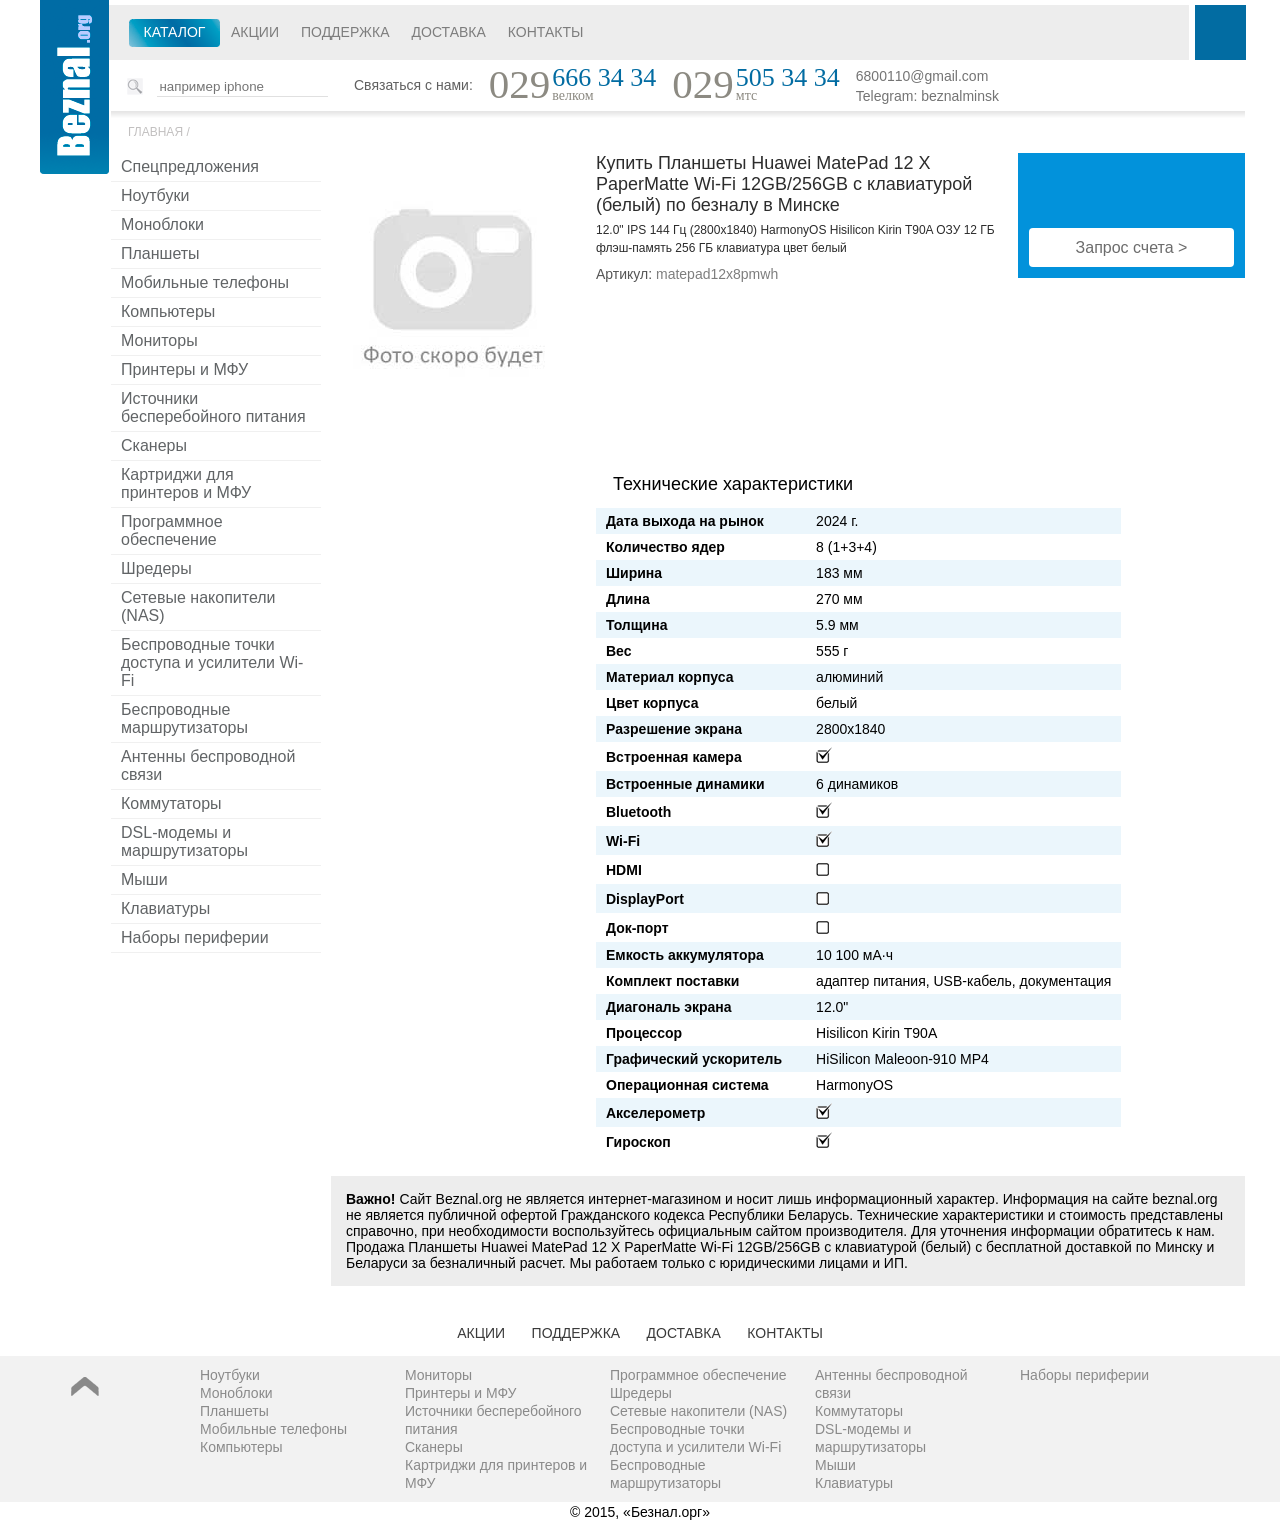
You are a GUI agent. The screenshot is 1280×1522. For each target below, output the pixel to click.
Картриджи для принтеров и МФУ (186, 483)
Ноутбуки (155, 195)
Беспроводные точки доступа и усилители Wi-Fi (212, 662)
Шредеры (156, 568)
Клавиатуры (165, 908)
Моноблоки (162, 224)
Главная (155, 132)
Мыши (144, 879)
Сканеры (154, 445)
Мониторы (159, 340)
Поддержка (345, 32)
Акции (255, 32)
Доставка (449, 32)
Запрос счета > (1132, 247)
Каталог (175, 32)
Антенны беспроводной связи (208, 765)
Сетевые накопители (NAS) (198, 606)
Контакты (546, 32)
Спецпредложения (190, 166)
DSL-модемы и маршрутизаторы (184, 841)
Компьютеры (168, 311)
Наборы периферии (195, 937)
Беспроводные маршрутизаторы (184, 718)
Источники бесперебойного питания (213, 407)
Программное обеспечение (172, 530)
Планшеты (160, 253)
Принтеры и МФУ (184, 369)
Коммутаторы (171, 803)
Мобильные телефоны (205, 282)
